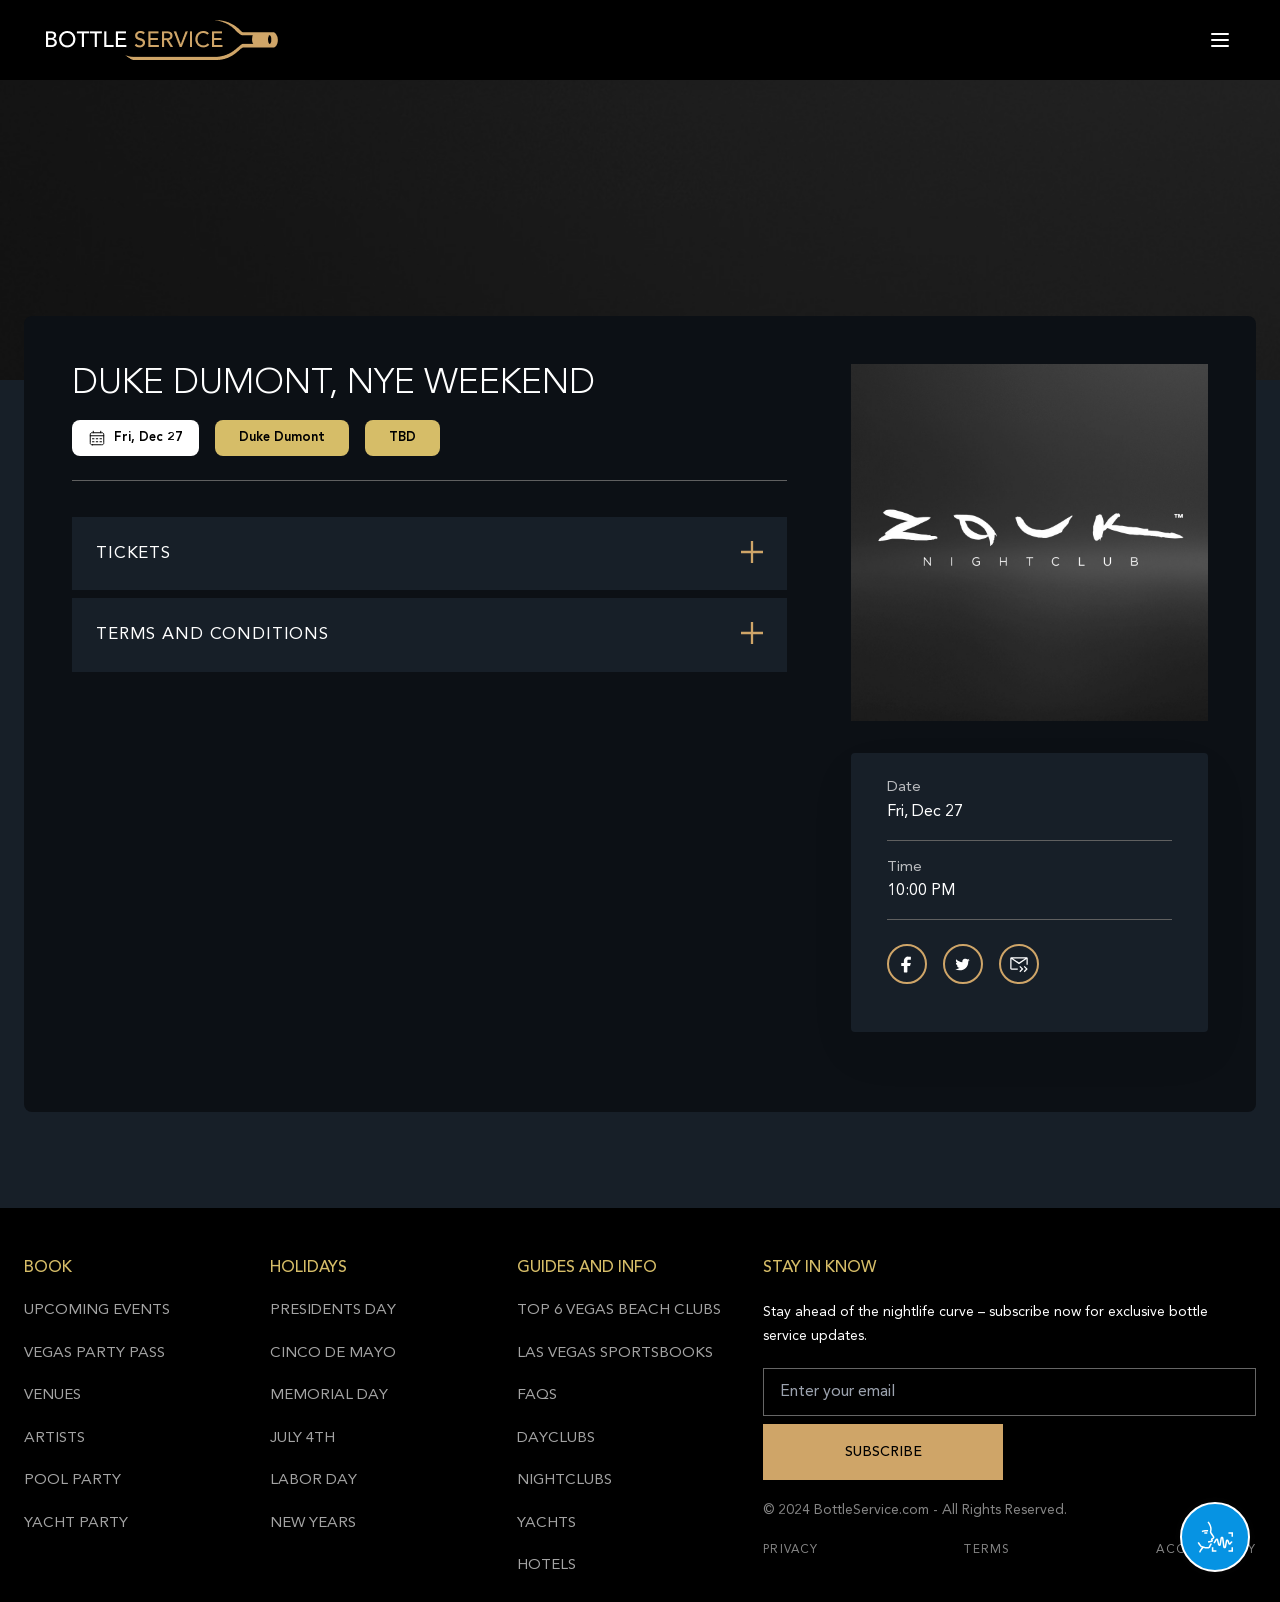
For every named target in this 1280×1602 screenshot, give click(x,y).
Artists (54, 1438)
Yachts (546, 1523)
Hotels (546, 1565)
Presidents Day (333, 1310)
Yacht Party (76, 1523)
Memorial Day (329, 1395)
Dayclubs (556, 1438)
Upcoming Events (97, 1310)
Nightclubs (564, 1480)
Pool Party (72, 1480)
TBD (402, 437)
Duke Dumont (282, 437)
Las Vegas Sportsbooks (615, 1353)
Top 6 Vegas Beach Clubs (619, 1310)
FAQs (537, 1395)
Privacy (790, 1550)
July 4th (302, 1438)
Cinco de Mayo (333, 1353)
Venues (52, 1395)
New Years (313, 1523)
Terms (987, 1550)
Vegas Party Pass (94, 1353)
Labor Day (313, 1480)
